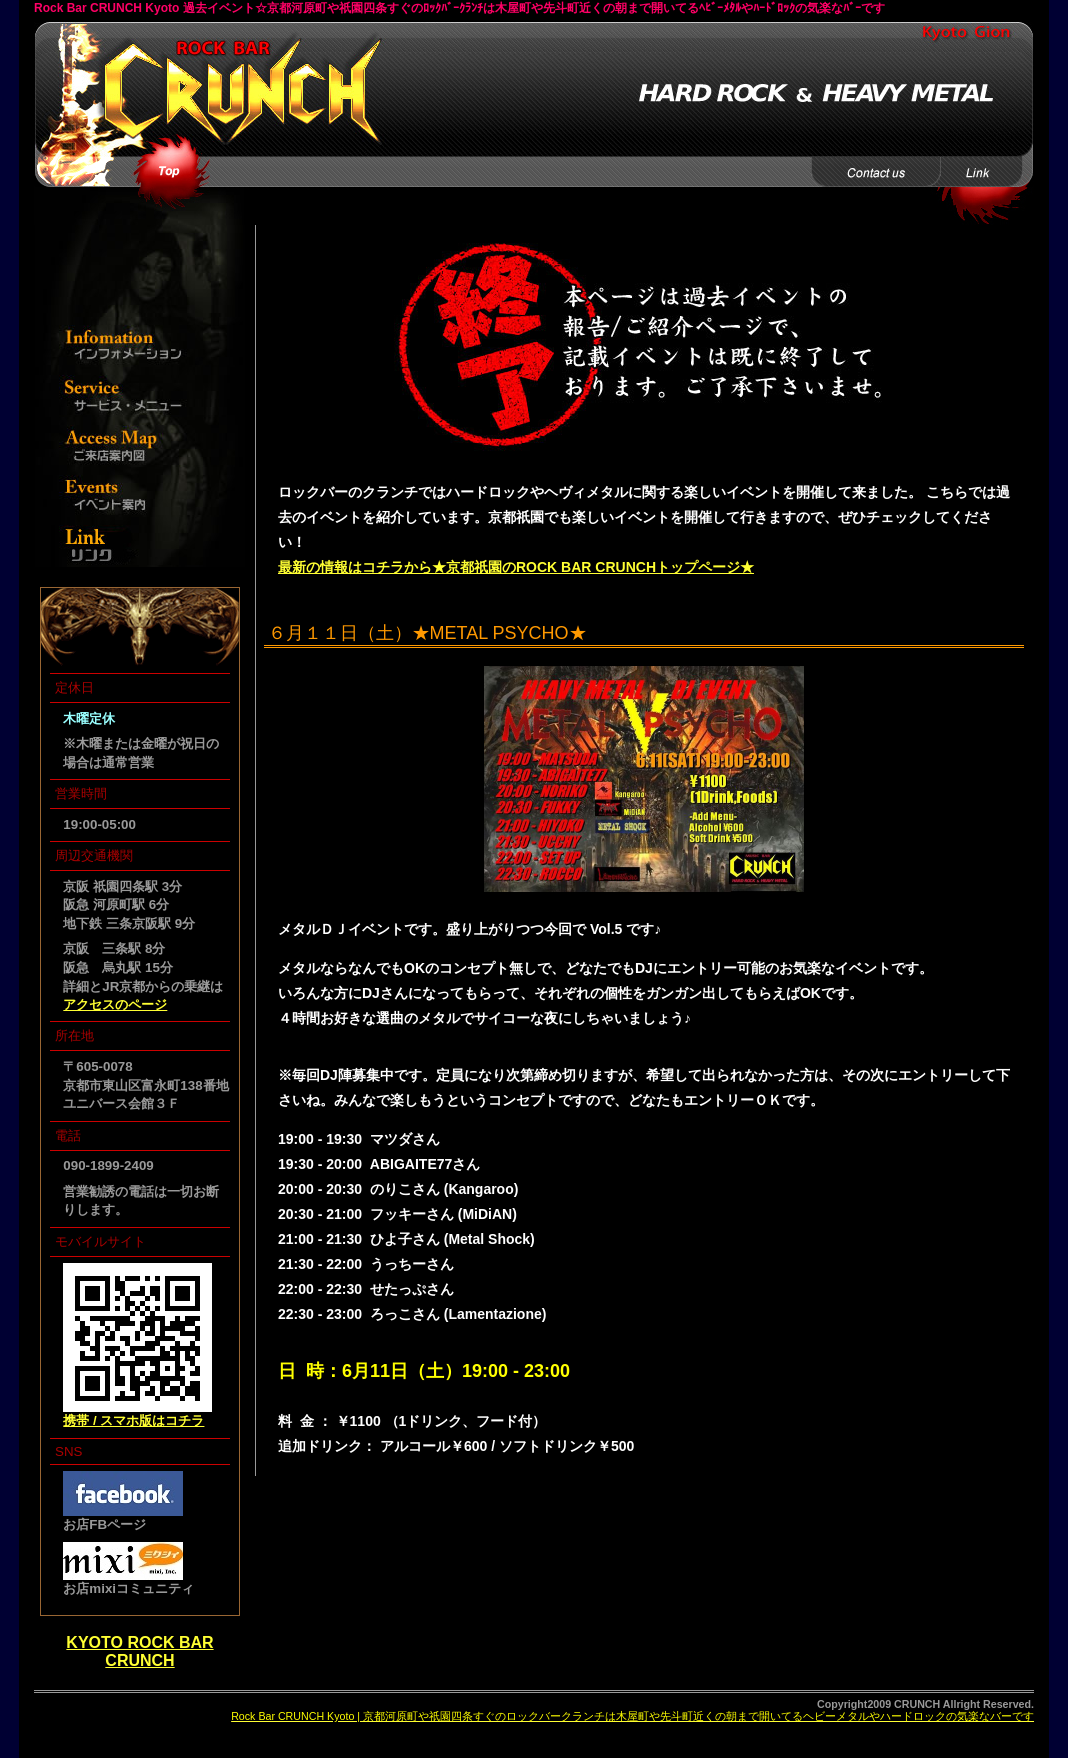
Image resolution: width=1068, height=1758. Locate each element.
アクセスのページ (115, 1004)
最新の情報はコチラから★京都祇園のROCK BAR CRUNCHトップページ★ (516, 567)
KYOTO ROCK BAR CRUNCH (139, 1651)
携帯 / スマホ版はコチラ (133, 1420)
